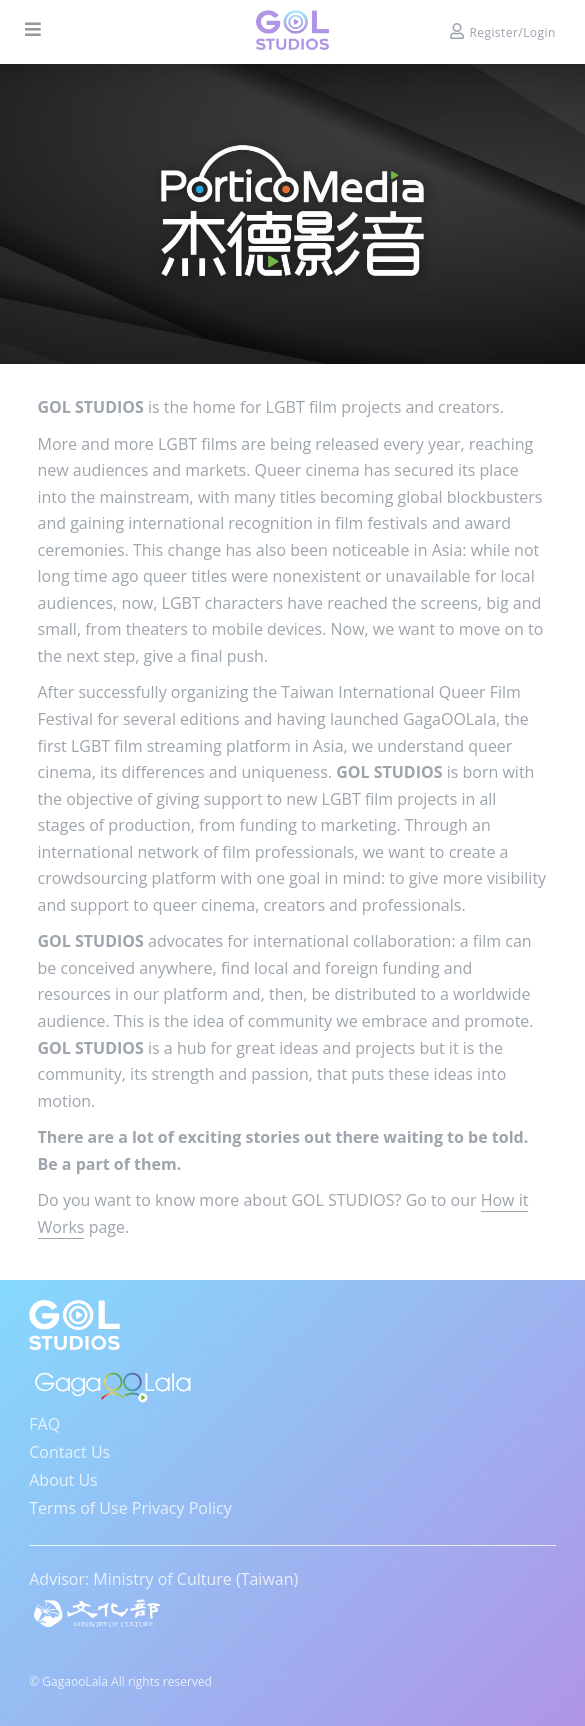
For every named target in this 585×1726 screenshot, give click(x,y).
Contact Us (69, 1452)
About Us (63, 1480)
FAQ (44, 1424)
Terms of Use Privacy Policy (130, 1508)
